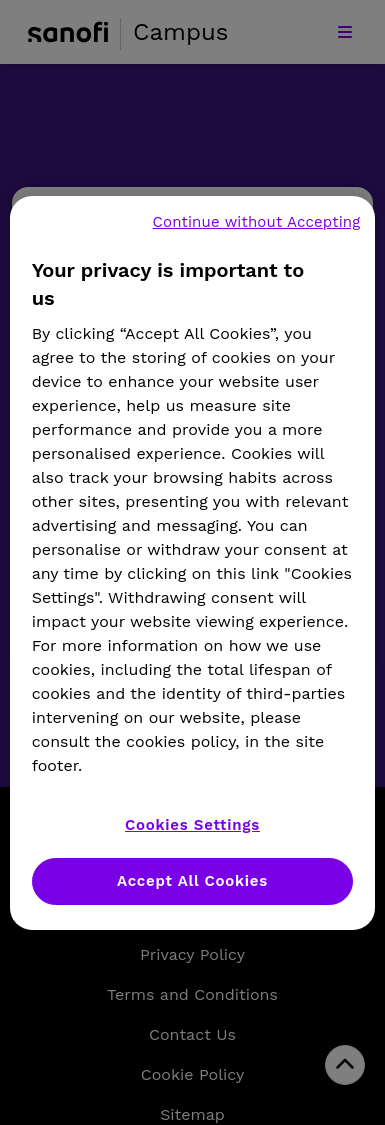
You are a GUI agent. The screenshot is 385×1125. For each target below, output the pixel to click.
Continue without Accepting (257, 222)
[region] (193, 563)
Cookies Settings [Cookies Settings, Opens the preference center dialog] (192, 825)
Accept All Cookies (192, 881)
